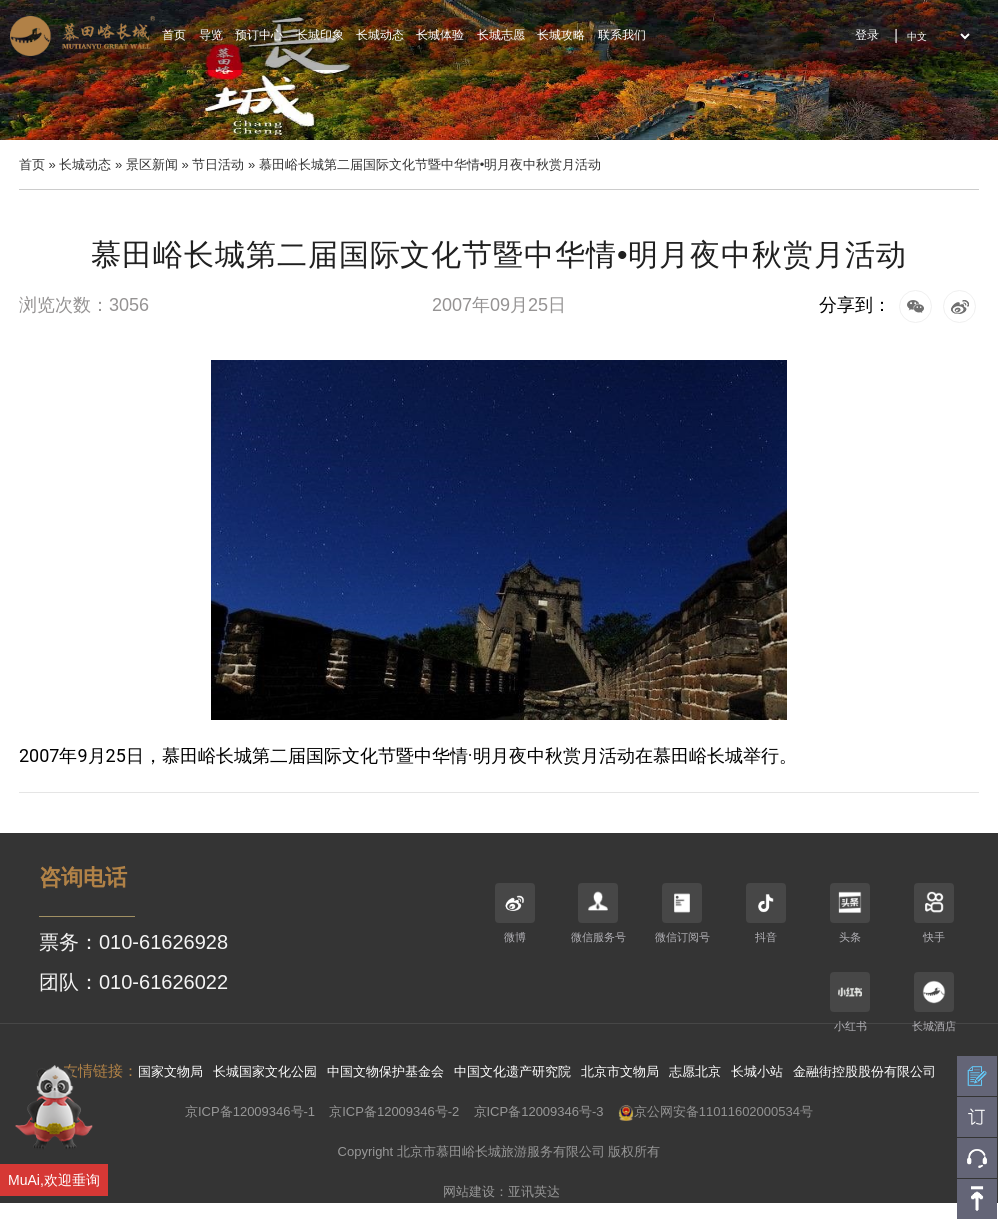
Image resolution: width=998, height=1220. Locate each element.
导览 (211, 35)
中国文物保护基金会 (385, 1071)
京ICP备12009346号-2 (394, 1111)
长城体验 (440, 35)
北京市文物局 (620, 1071)
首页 (174, 35)
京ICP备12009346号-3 (539, 1111)
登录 (867, 35)
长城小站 (757, 1071)
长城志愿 (501, 35)
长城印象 (320, 35)
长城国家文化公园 (265, 1071)
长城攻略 (561, 35)
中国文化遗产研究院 (512, 1071)
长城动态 (380, 35)
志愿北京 (695, 1071)
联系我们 (622, 35)
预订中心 (259, 35)
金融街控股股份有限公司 (864, 1071)
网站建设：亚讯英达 (501, 1191)
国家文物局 (170, 1071)
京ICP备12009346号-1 (250, 1111)
